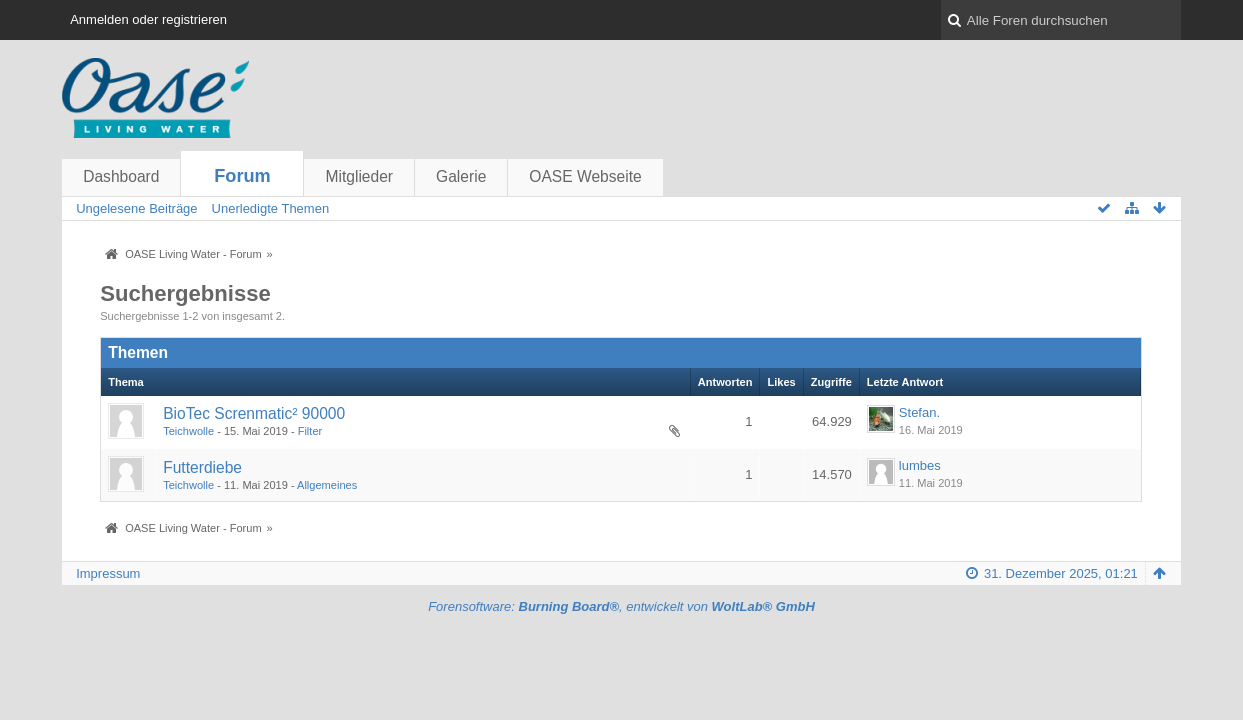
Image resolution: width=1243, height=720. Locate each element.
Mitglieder (359, 176)
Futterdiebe (202, 467)
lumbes (920, 465)
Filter (310, 431)
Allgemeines (327, 485)
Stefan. (919, 412)
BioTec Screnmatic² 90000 (254, 413)
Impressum (108, 573)
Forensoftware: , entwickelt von (621, 606)
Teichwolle (188, 431)
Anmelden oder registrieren (148, 19)
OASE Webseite (585, 176)
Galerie (461, 176)
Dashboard (121, 176)
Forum (242, 176)
